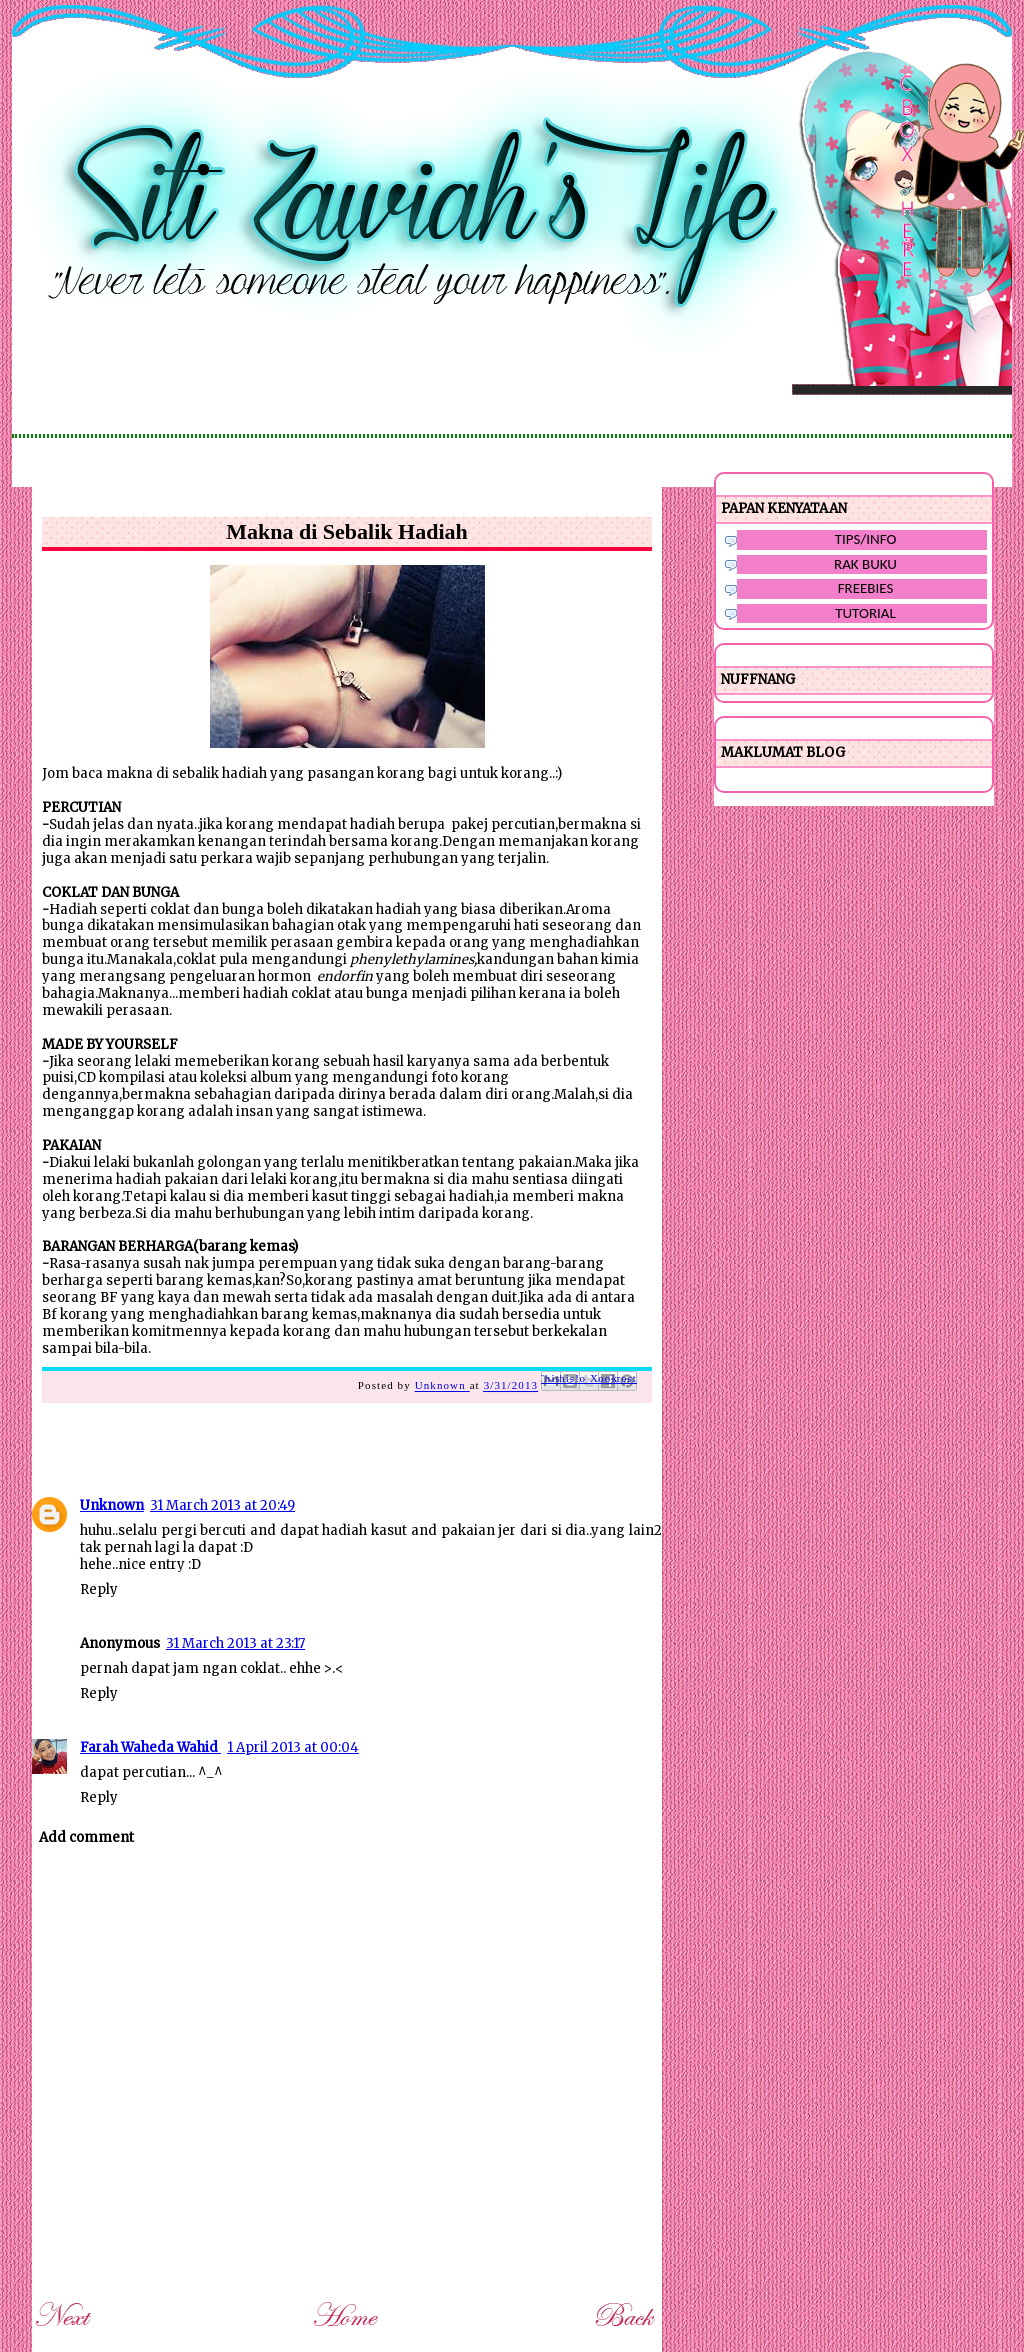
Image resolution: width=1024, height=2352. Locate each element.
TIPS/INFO (866, 539)
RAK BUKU (865, 564)
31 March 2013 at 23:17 (235, 1643)
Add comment (86, 1837)
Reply (99, 1589)
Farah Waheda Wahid (150, 1747)
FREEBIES (866, 588)
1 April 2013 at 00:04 (293, 1747)
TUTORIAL (865, 613)
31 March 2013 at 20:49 (222, 1505)
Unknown (112, 1505)
